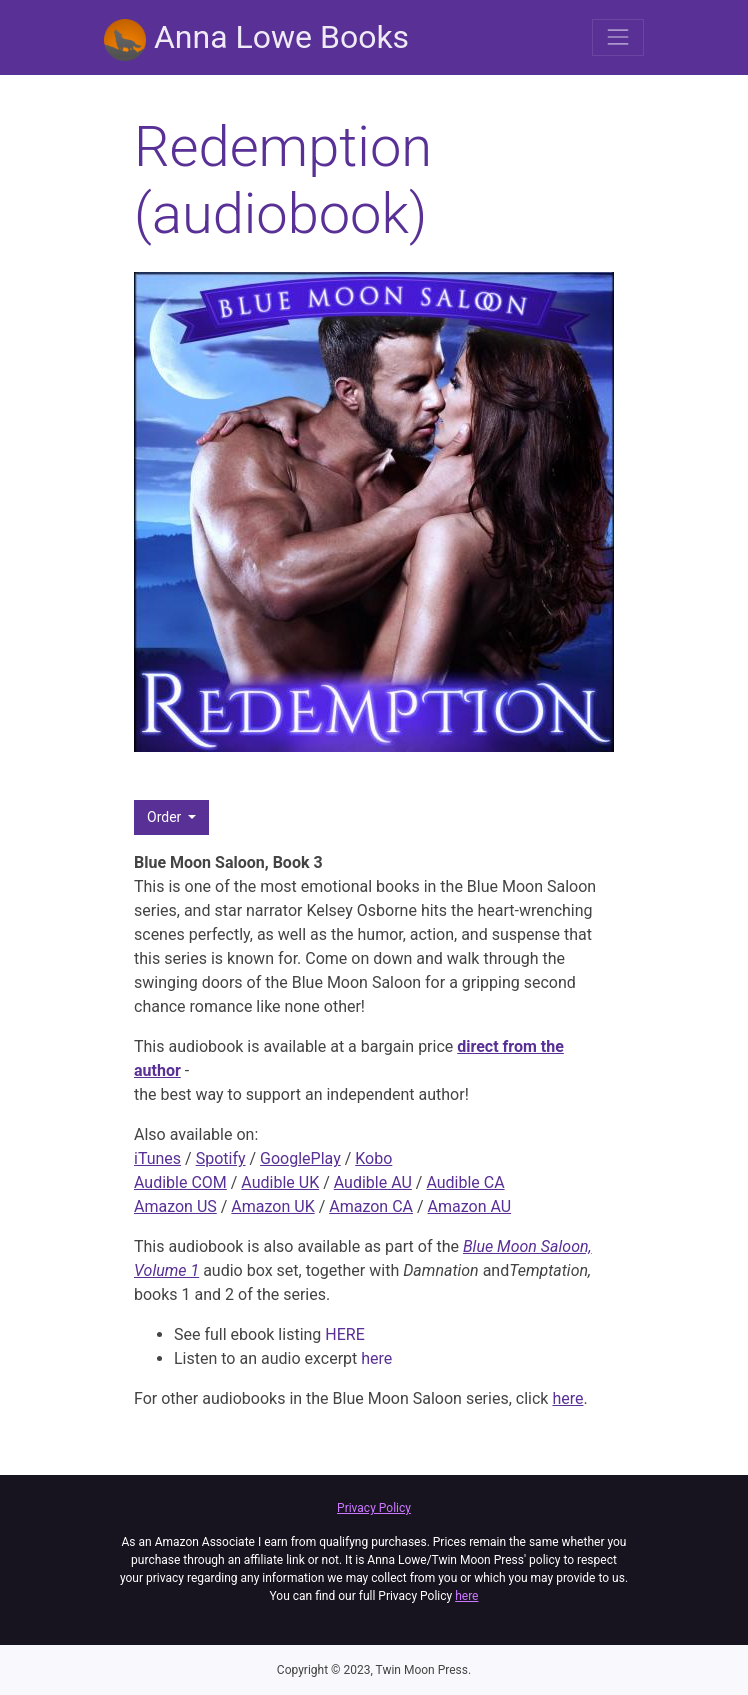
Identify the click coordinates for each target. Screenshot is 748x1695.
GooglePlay (300, 1158)
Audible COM (180, 1182)
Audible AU (373, 1182)
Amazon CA (371, 1206)
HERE (344, 1334)
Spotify (221, 1158)
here (376, 1358)
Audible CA (465, 1182)
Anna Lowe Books (256, 39)
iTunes (157, 1158)
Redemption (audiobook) (283, 180)
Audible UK (280, 1182)
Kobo (373, 1158)
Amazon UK (272, 1206)
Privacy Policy (374, 1508)
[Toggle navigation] (618, 37)
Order (166, 817)
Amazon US (175, 1206)
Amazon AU (470, 1206)
